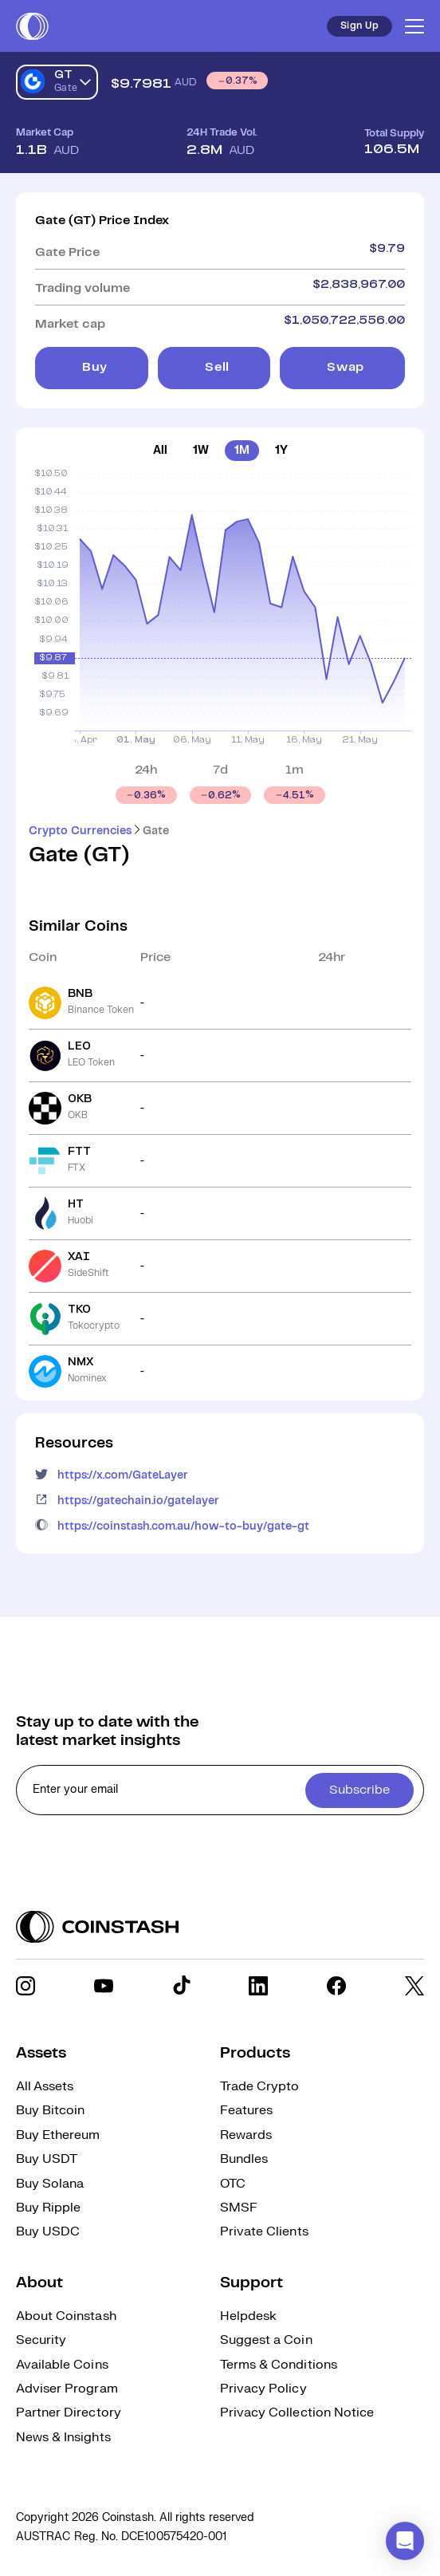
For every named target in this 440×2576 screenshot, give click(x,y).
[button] (405, 2541)
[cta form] (220, 1790)
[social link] (25, 1985)
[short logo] (32, 26)
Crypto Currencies (80, 831)
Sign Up (359, 26)
